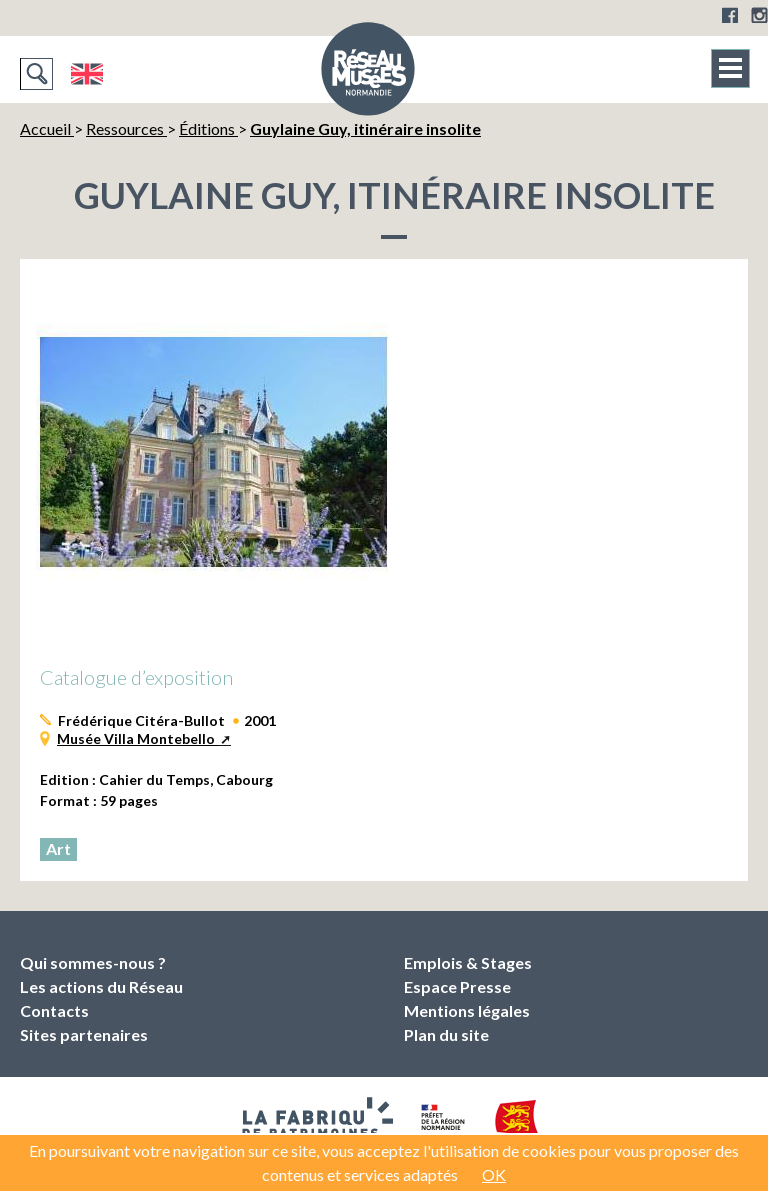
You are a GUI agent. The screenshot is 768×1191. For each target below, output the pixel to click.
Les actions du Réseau (101, 986)
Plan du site (446, 1034)
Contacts (54, 1010)
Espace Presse (457, 986)
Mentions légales (467, 1010)
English (86, 74)
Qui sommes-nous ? (93, 962)
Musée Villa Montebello (137, 738)
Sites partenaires (84, 1034)
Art (58, 848)
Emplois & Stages (468, 962)
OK (494, 1174)
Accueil (47, 128)
